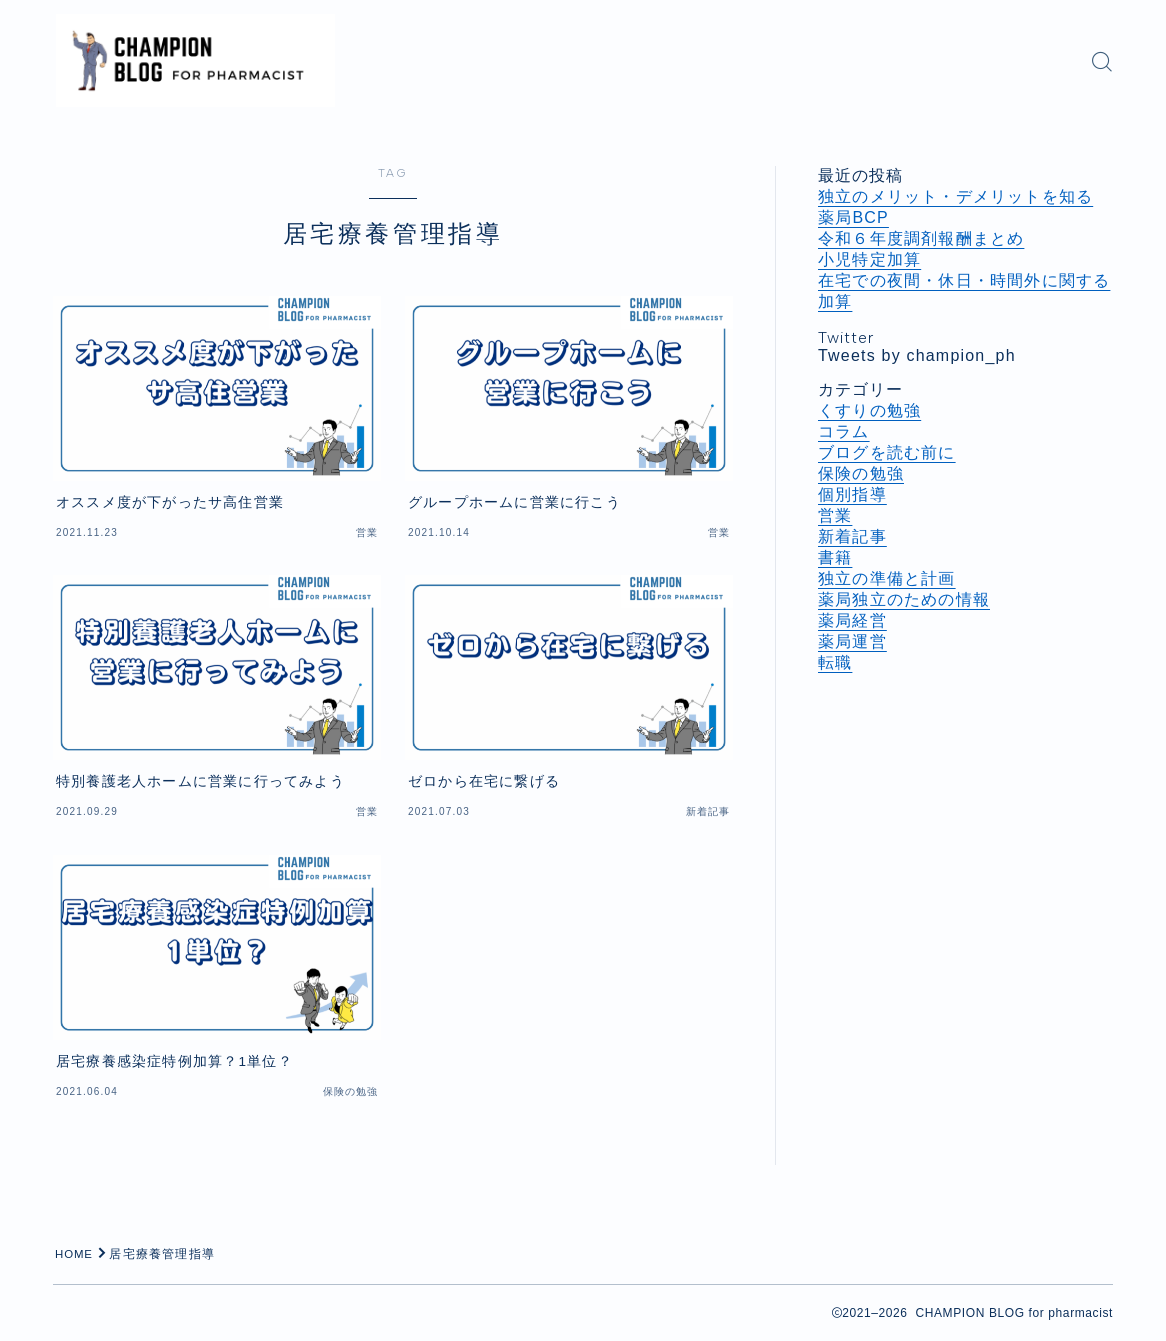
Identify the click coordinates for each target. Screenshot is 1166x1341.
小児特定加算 (869, 259)
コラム (844, 431)
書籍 (835, 557)
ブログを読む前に (887, 452)
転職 (835, 662)
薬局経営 (852, 620)
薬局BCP (853, 217)
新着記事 (852, 536)
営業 (835, 515)
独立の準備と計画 (887, 578)
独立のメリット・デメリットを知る (955, 196)
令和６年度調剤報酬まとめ (921, 238)
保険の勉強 (861, 473)
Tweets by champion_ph (917, 355)
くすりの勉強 (869, 410)
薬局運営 (852, 641)
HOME (75, 1254)
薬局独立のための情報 (904, 599)
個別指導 (852, 494)
